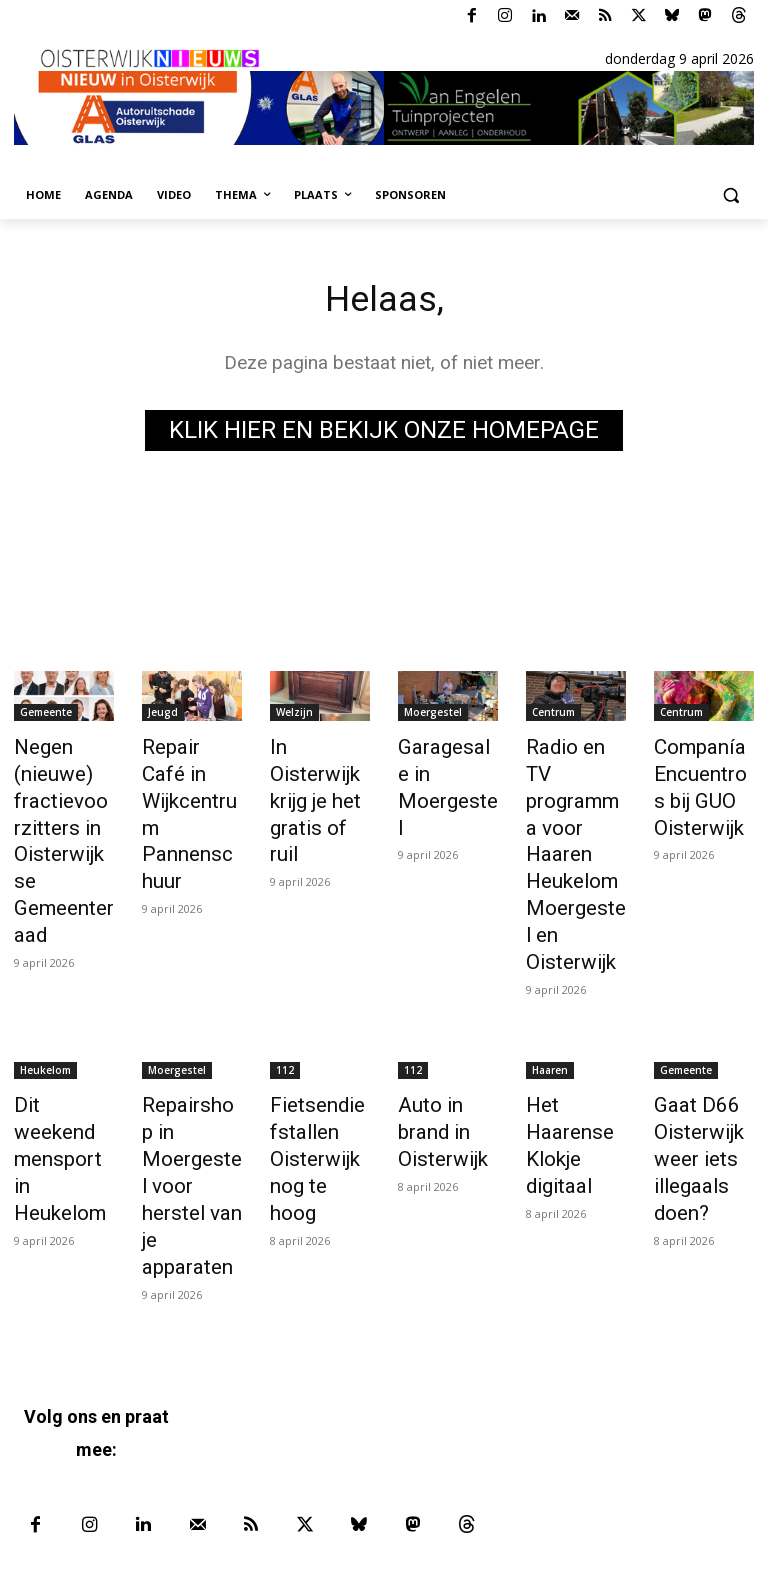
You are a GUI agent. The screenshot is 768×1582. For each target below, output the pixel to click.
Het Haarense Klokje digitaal (561, 1052)
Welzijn (294, 715)
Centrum (553, 715)
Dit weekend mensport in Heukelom (60, 1041)
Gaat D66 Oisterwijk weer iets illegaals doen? (692, 1063)
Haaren (550, 986)
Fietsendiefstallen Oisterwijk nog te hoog (320, 1052)
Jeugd (163, 715)
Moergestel (433, 715)
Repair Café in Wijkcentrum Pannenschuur (192, 792)
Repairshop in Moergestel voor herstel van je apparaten (187, 1074)
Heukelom (45, 986)
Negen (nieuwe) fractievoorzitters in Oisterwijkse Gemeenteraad (62, 814)
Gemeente (46, 715)
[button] (730, 195)
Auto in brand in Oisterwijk (448, 1030)
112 (285, 986)
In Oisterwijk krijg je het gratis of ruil (317, 770)
